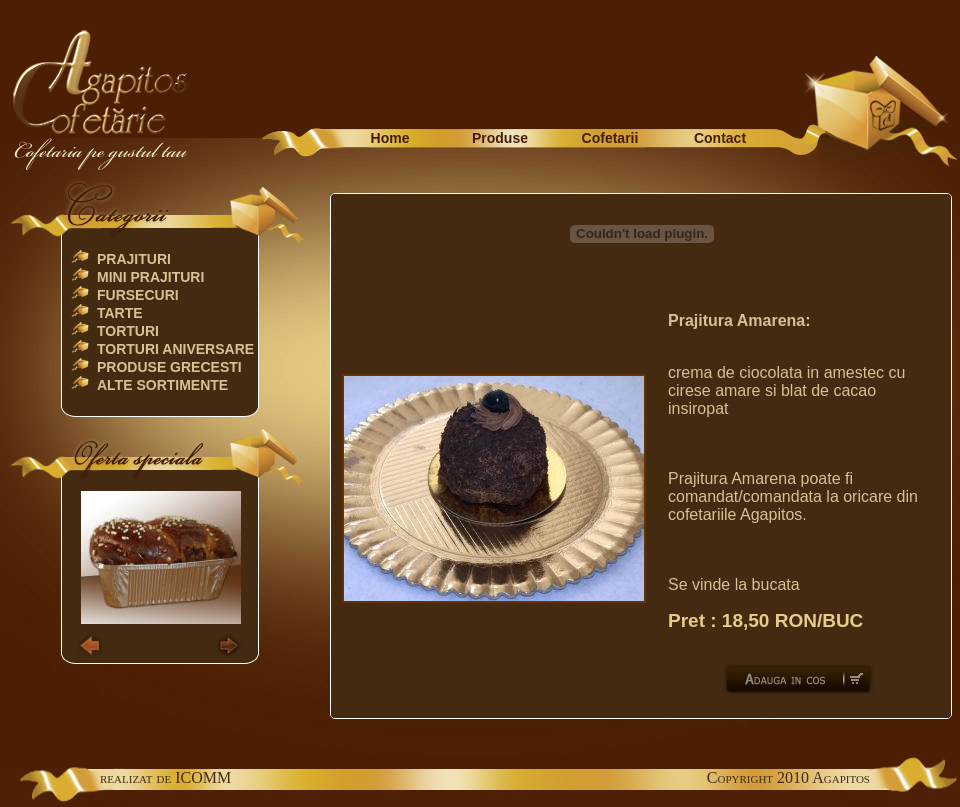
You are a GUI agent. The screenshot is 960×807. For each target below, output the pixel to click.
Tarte (120, 313)
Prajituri (134, 259)
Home (390, 138)
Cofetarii (610, 138)
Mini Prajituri (150, 277)
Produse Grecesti (169, 367)
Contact (720, 138)
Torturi (128, 331)
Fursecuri (138, 295)
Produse (500, 138)
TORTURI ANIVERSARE (175, 349)
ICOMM (203, 777)
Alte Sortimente (162, 385)
